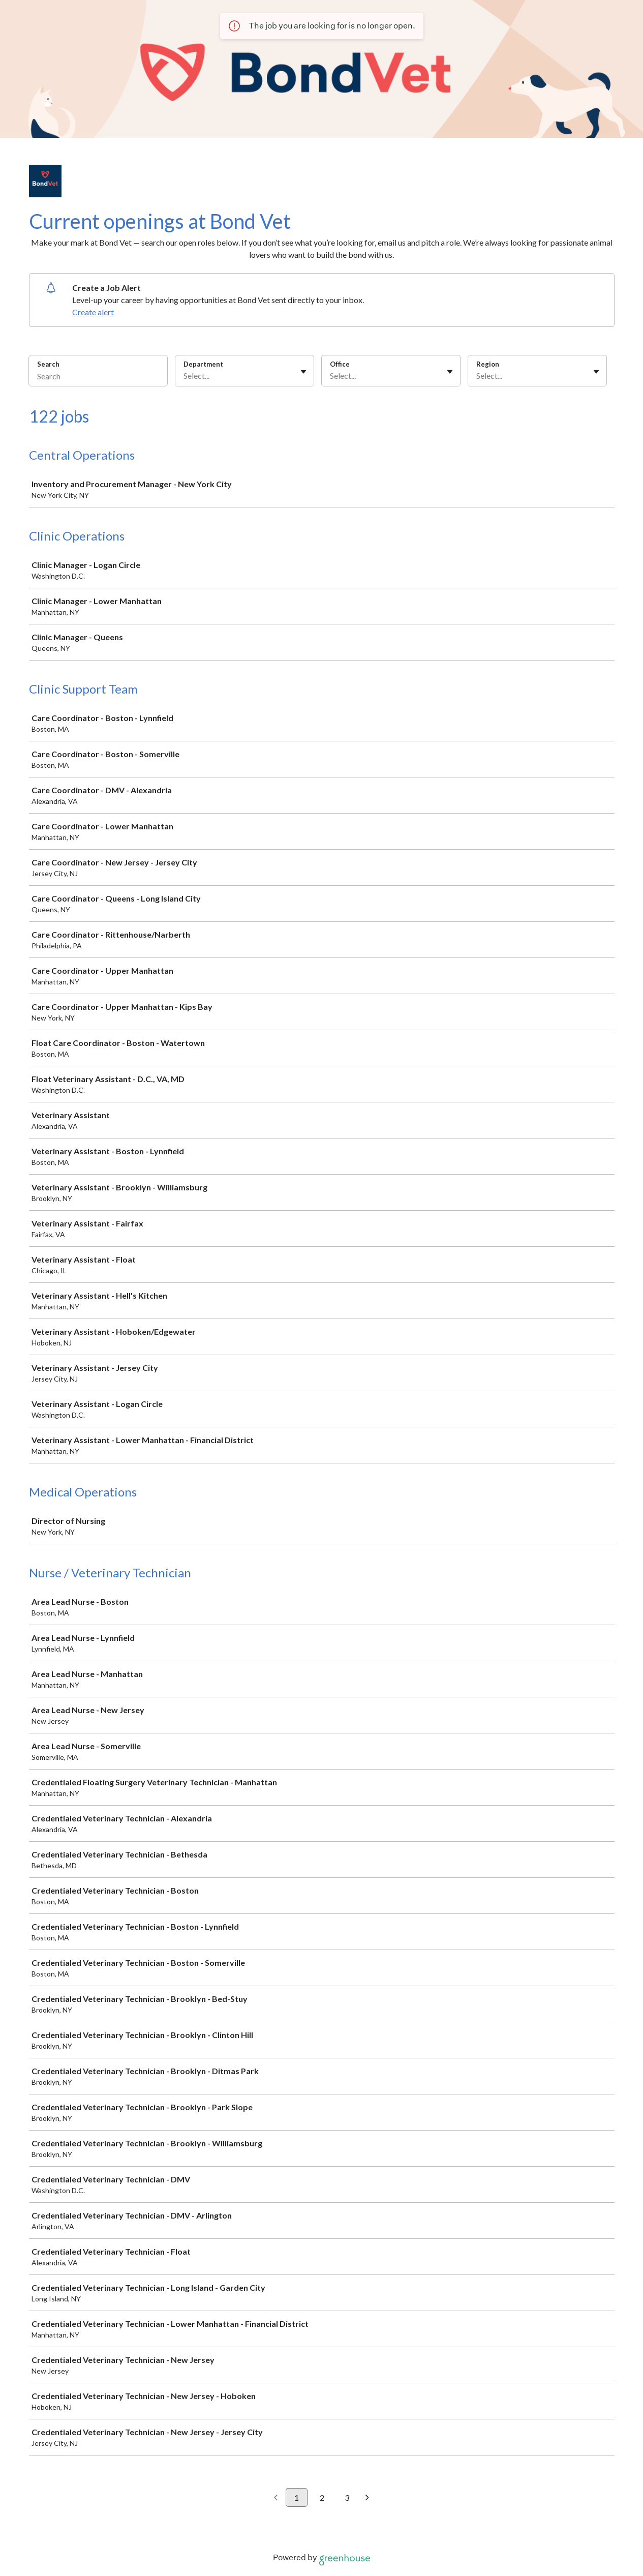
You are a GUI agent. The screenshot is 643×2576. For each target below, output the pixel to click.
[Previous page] (276, 2498)
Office (340, 364)
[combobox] (184, 375)
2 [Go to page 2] (322, 2497)
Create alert (93, 312)
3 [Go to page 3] (347, 2497)
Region (487, 364)
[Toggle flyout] (303, 372)
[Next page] (367, 2498)
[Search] (98, 377)
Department (203, 364)
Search (48, 364)
